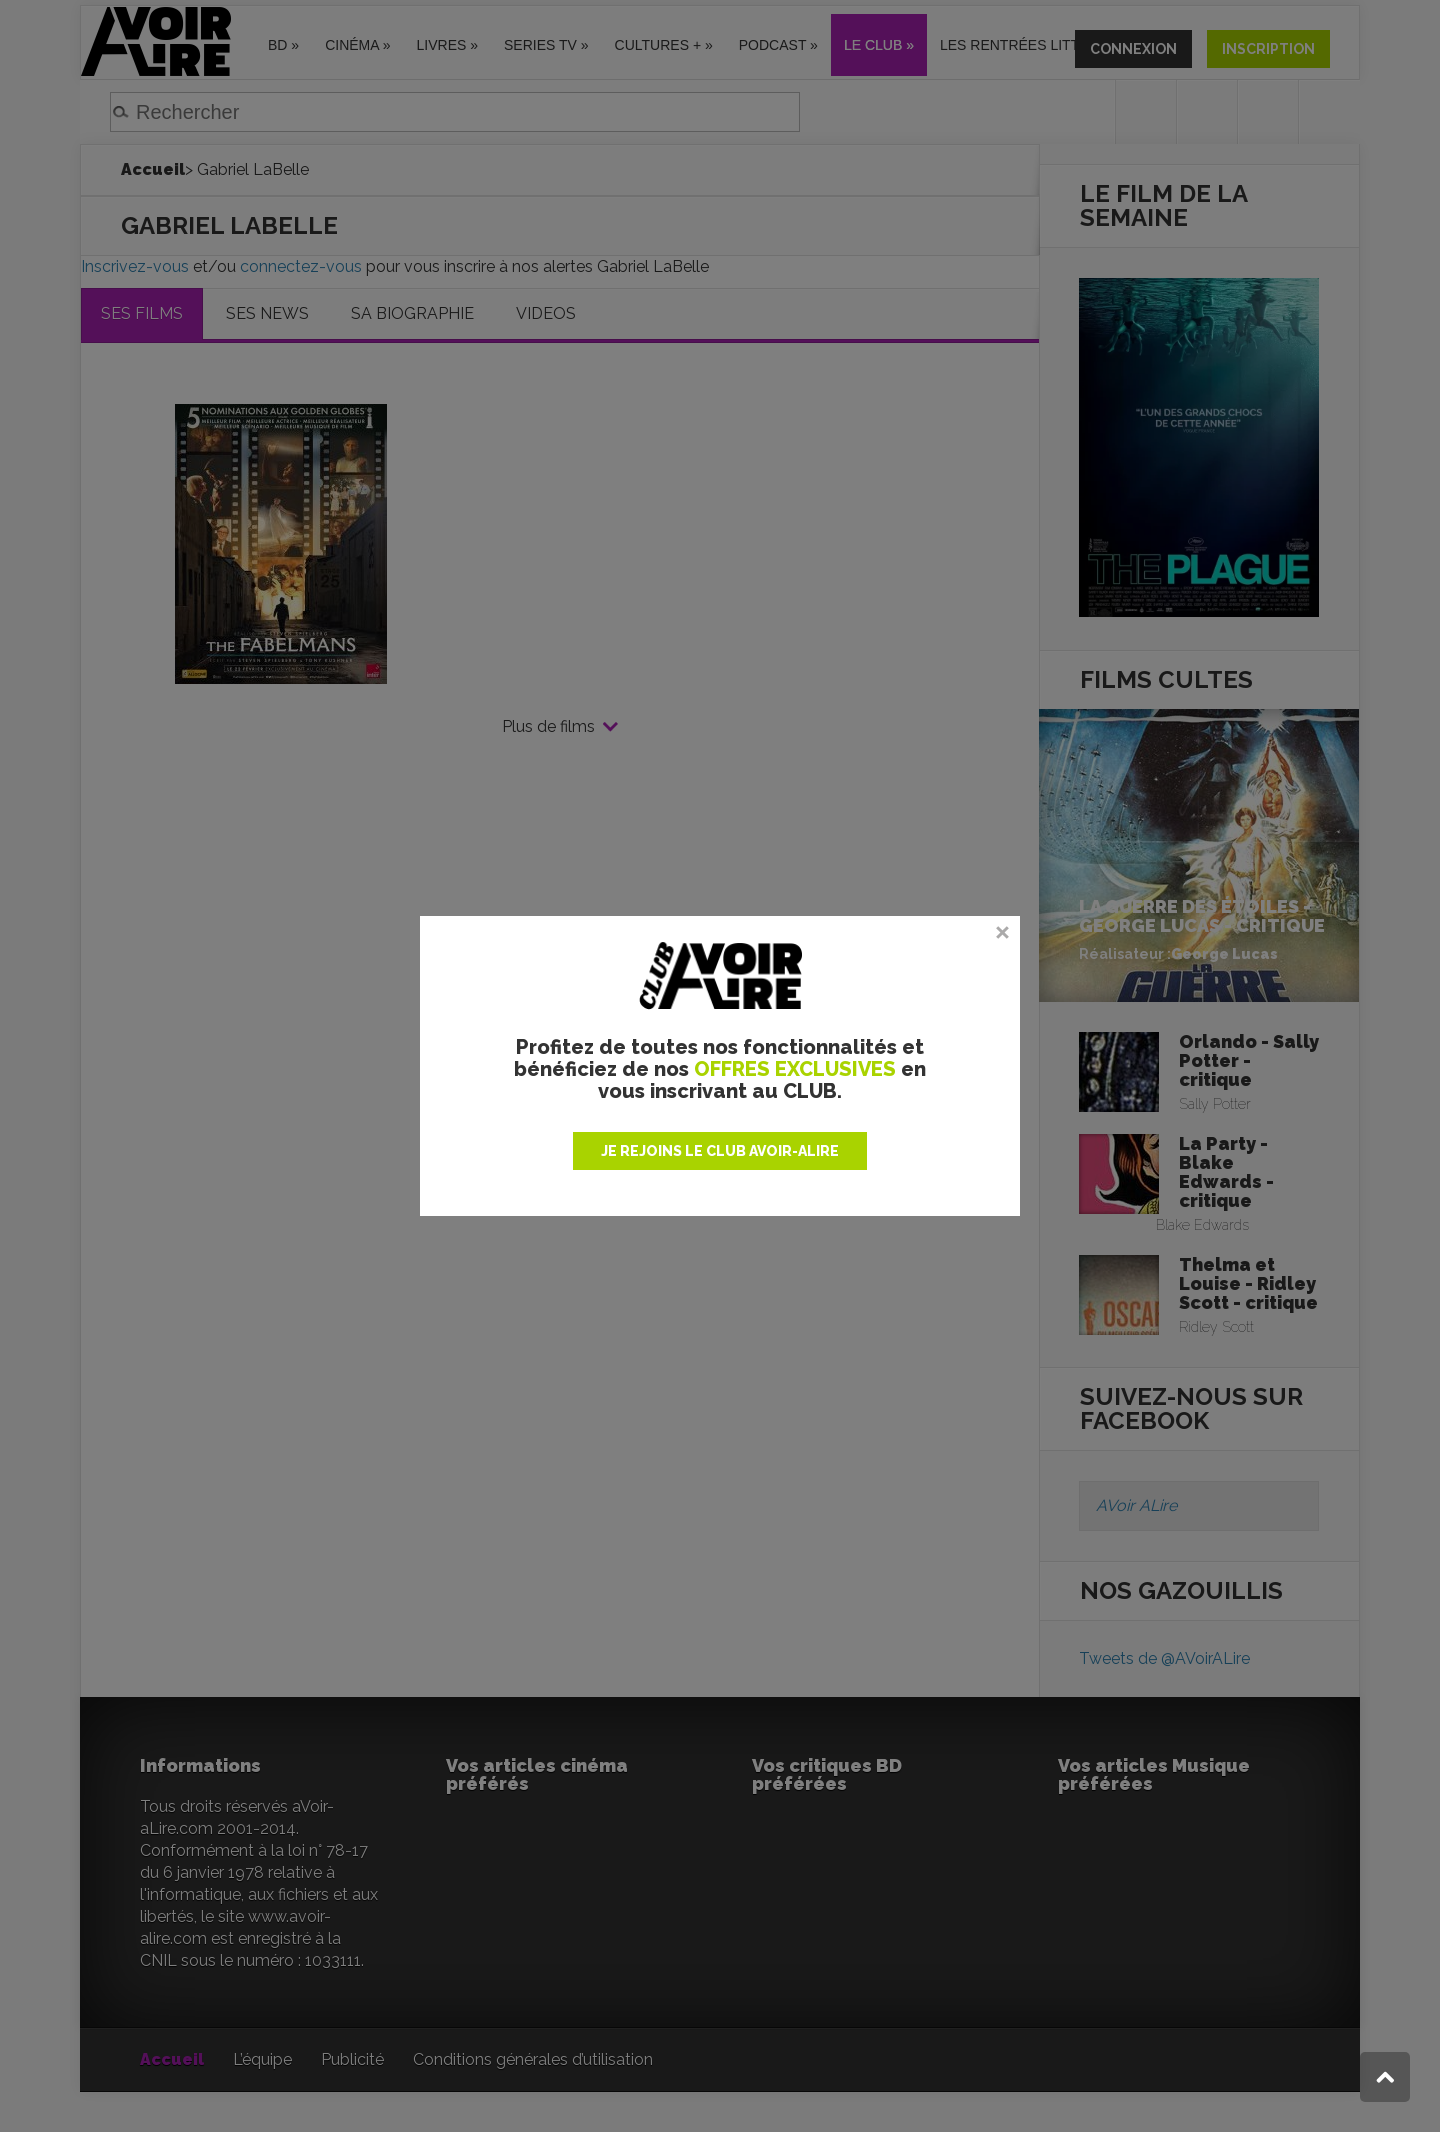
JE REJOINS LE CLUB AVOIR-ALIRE (720, 1151)
